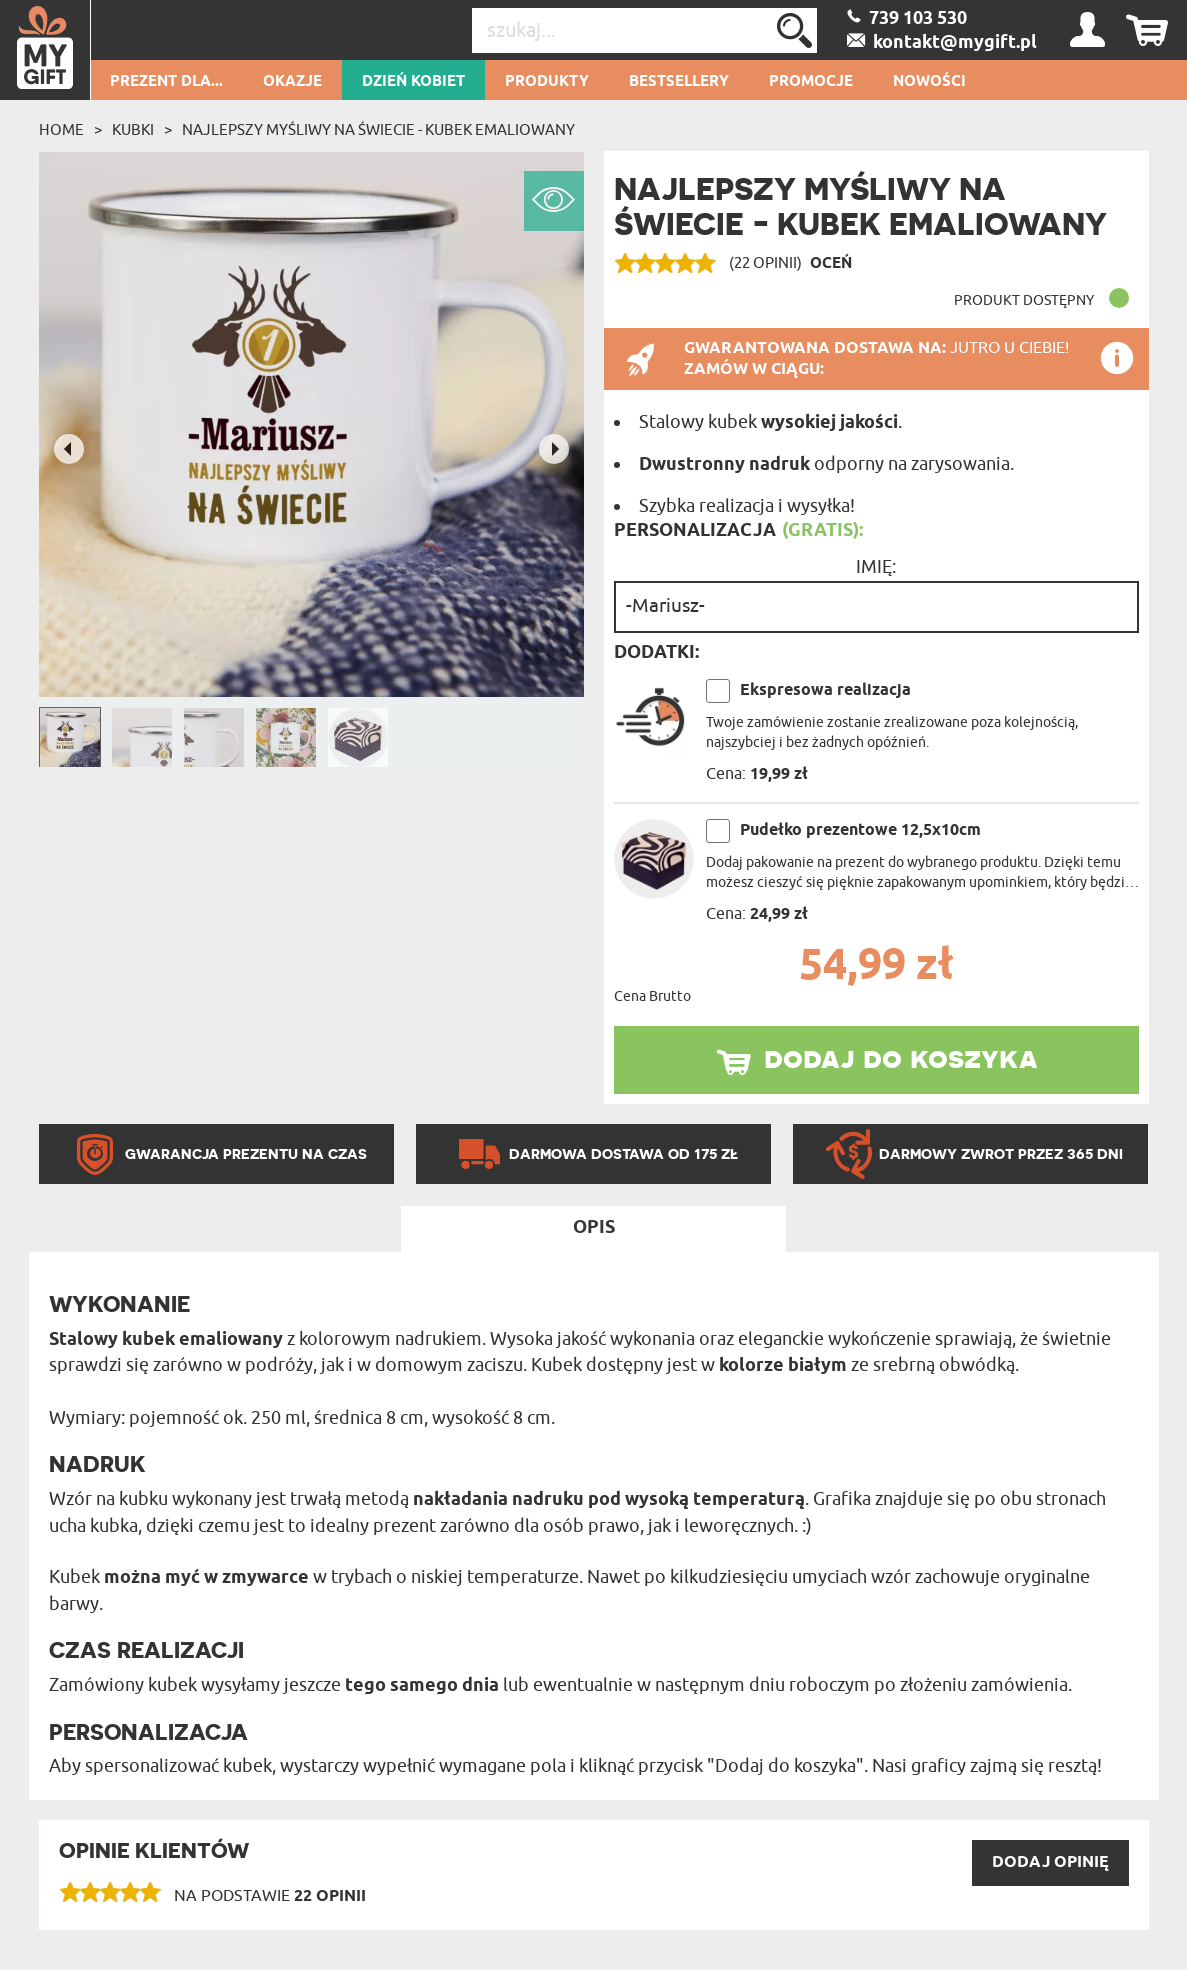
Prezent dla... (166, 82)
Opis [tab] (594, 1228)
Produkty (547, 82)
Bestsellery (679, 82)
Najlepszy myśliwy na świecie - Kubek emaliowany (378, 130)
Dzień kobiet (413, 82)
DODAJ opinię (1050, 1862)
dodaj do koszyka (901, 1057)
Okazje (292, 82)
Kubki (133, 130)
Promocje (811, 82)
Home (61, 130)
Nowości (929, 82)
